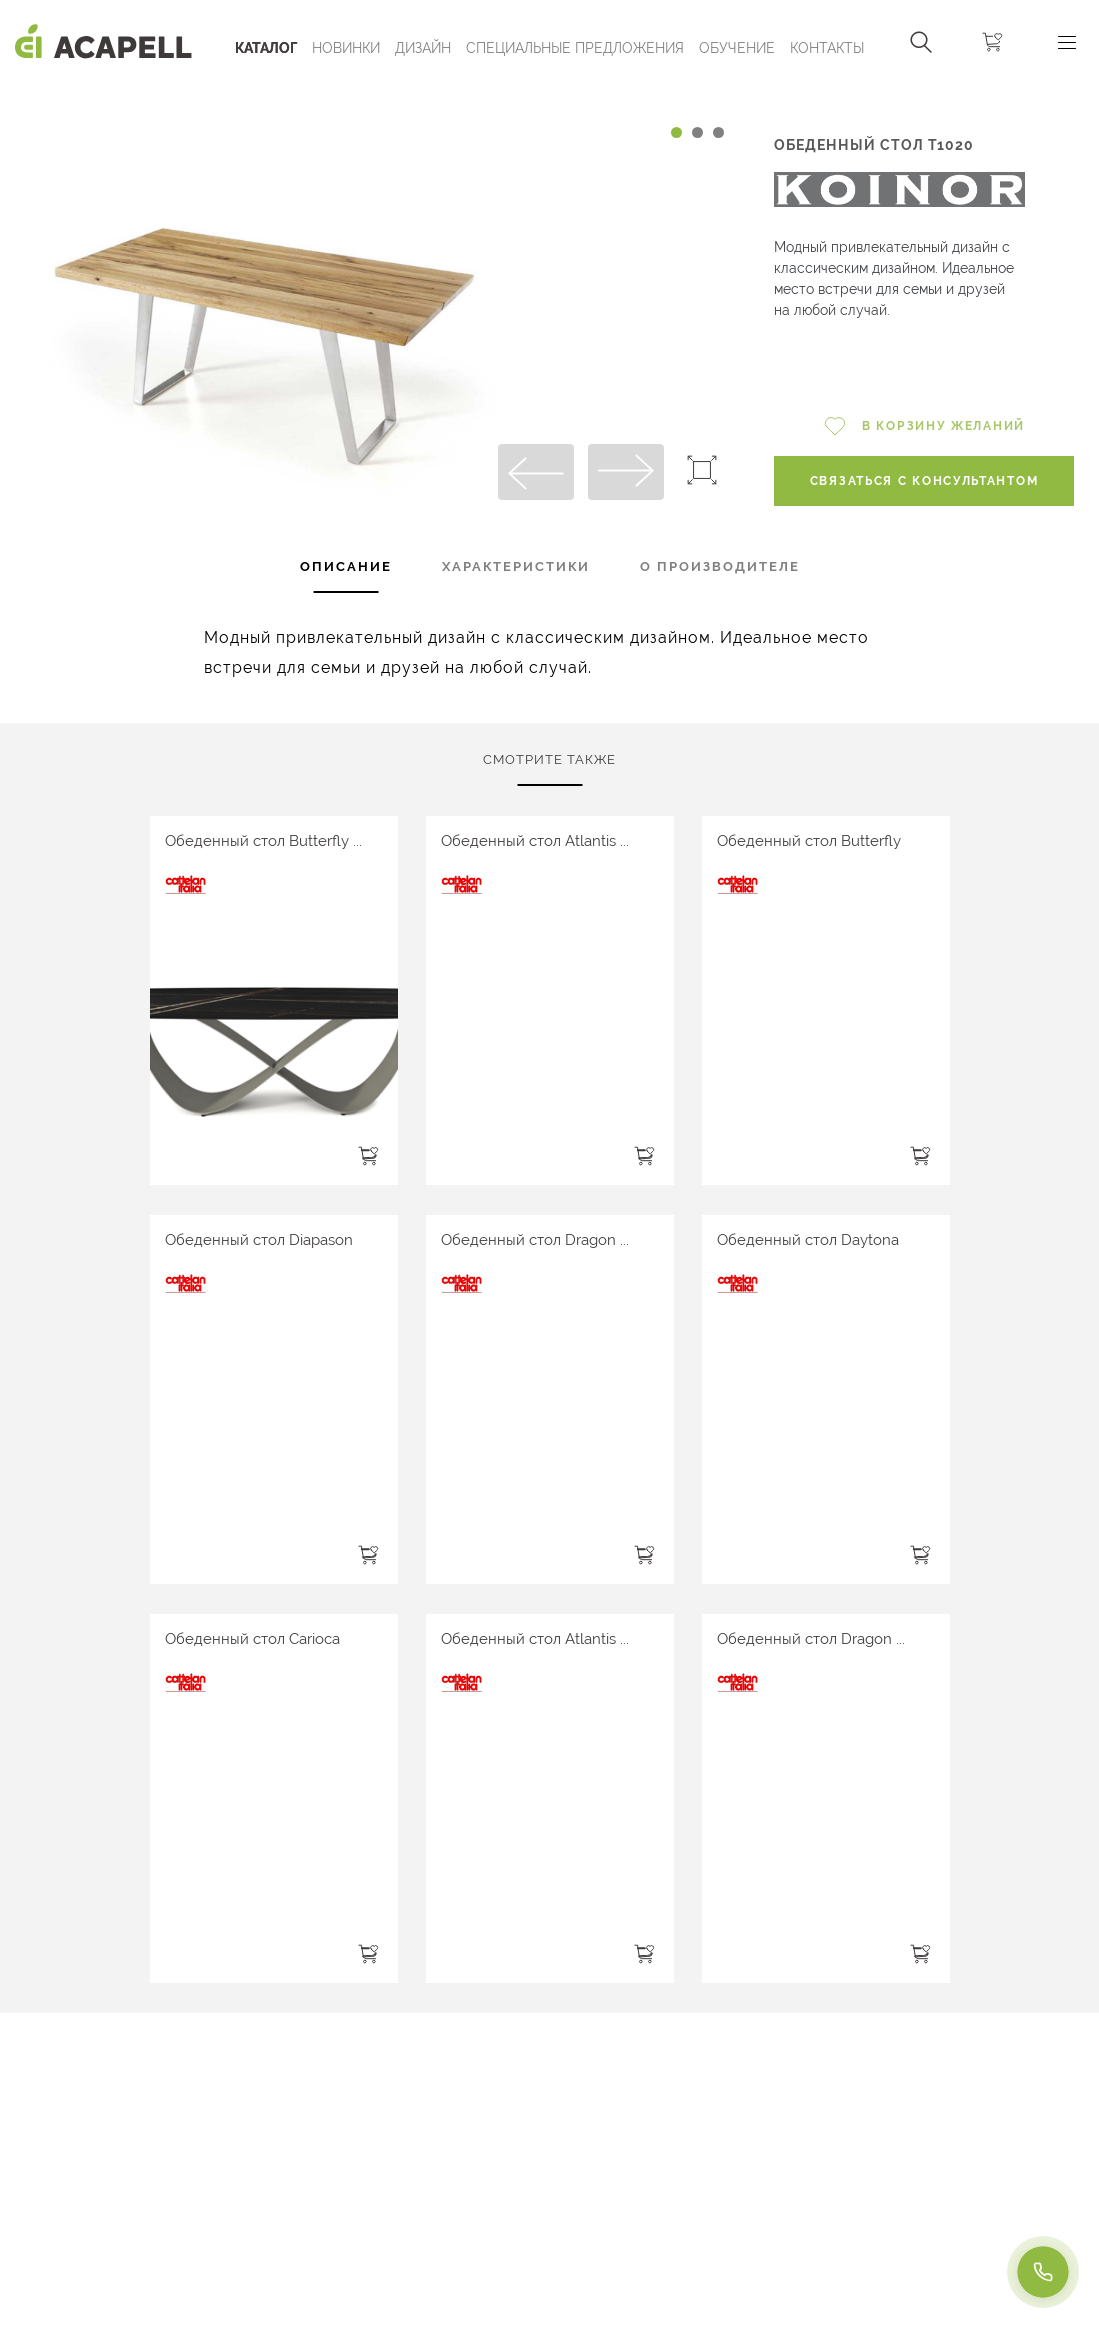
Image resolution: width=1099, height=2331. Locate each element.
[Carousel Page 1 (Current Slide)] (676, 132)
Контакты (827, 48)
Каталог (266, 48)
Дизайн (423, 48)
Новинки (346, 48)
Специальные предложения (575, 48)
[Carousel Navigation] (372, 93)
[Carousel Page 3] (718, 132)
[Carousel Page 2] (697, 132)
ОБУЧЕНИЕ (737, 48)
